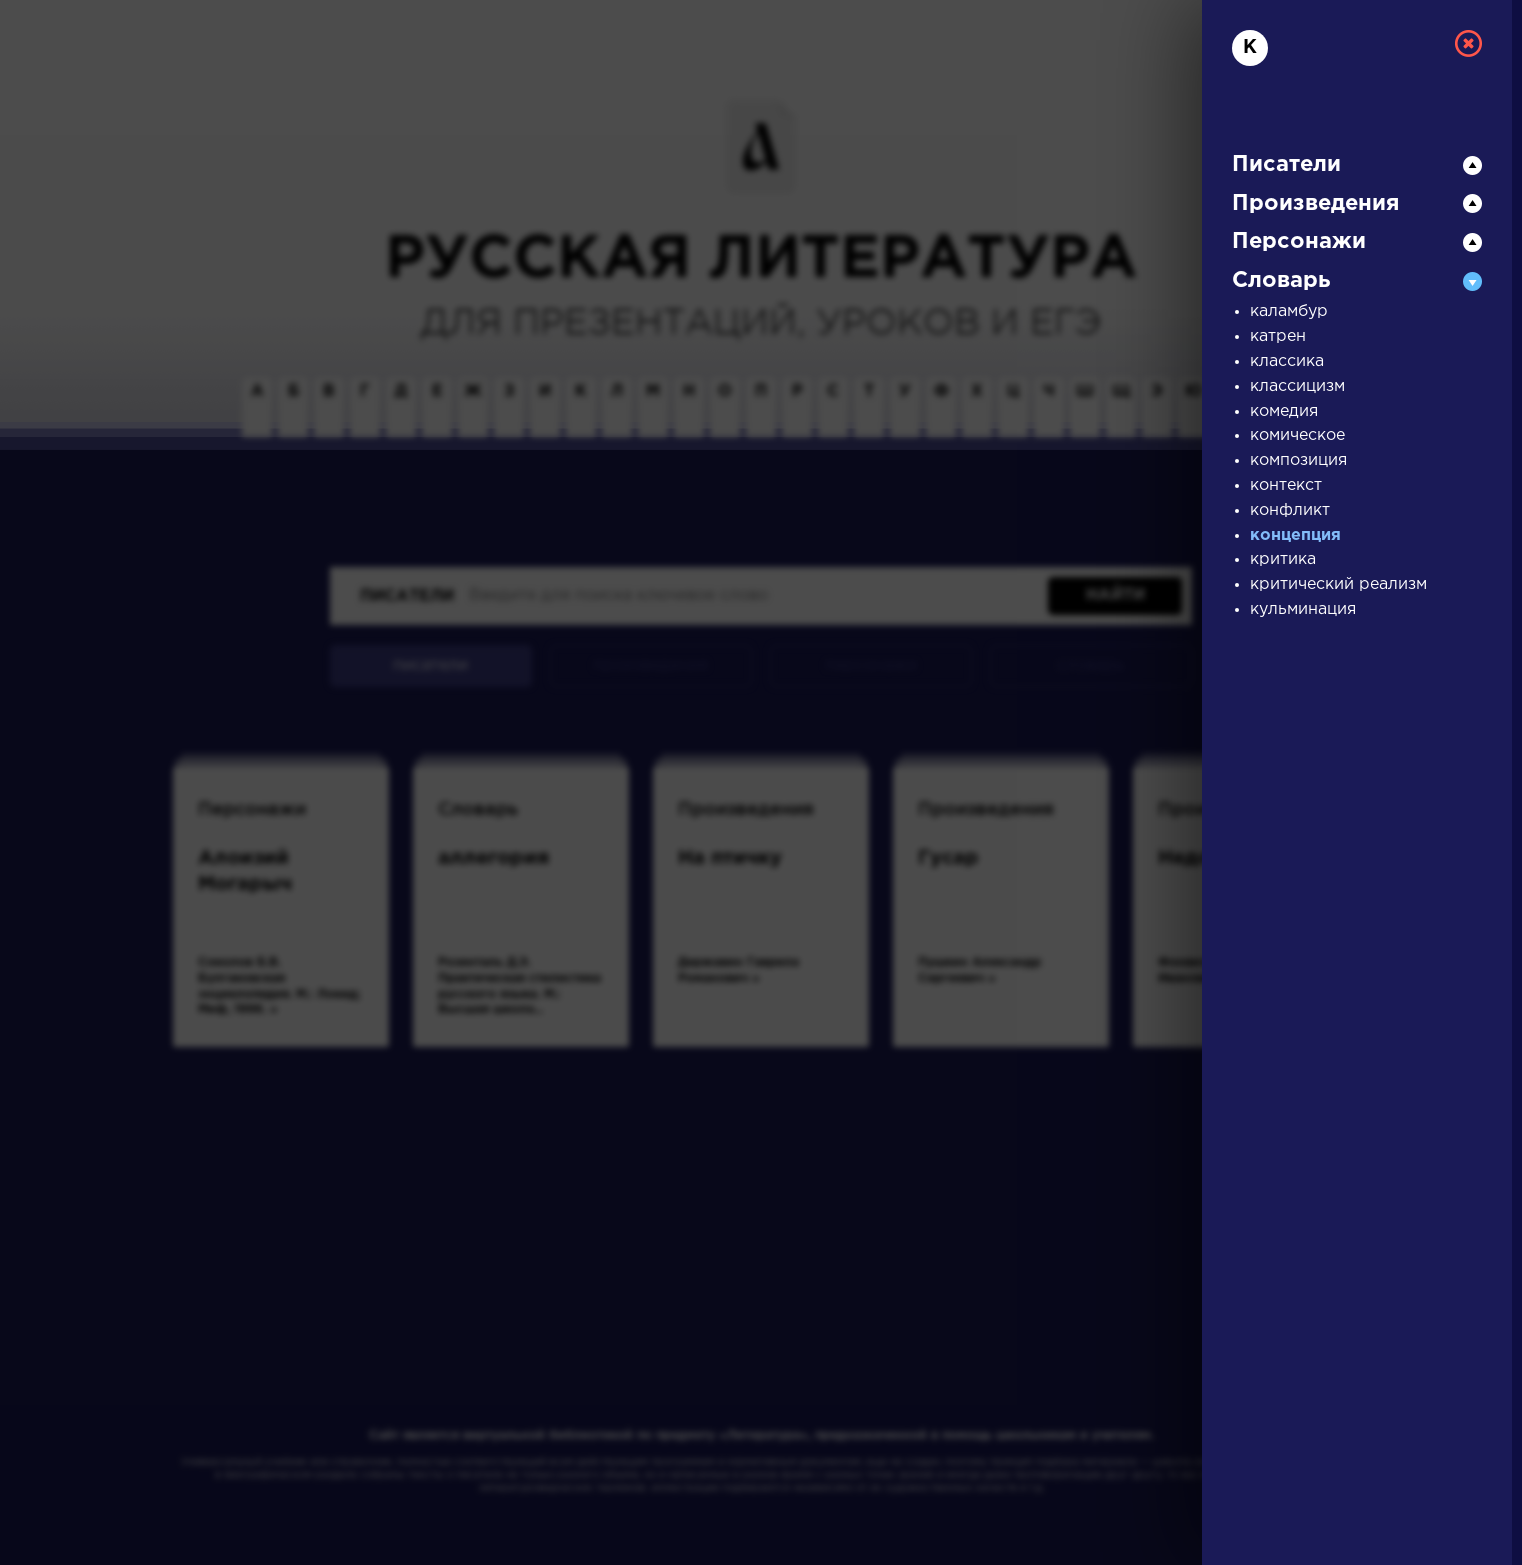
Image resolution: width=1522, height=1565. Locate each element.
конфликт (1290, 510)
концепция (1295, 535)
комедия (1284, 411)
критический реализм (1338, 584)
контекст (1286, 485)
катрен (1278, 336)
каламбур (1289, 311)
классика (1287, 361)
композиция (1298, 460)
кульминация (1303, 609)
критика (1283, 559)
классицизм (1297, 386)
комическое (1297, 435)
